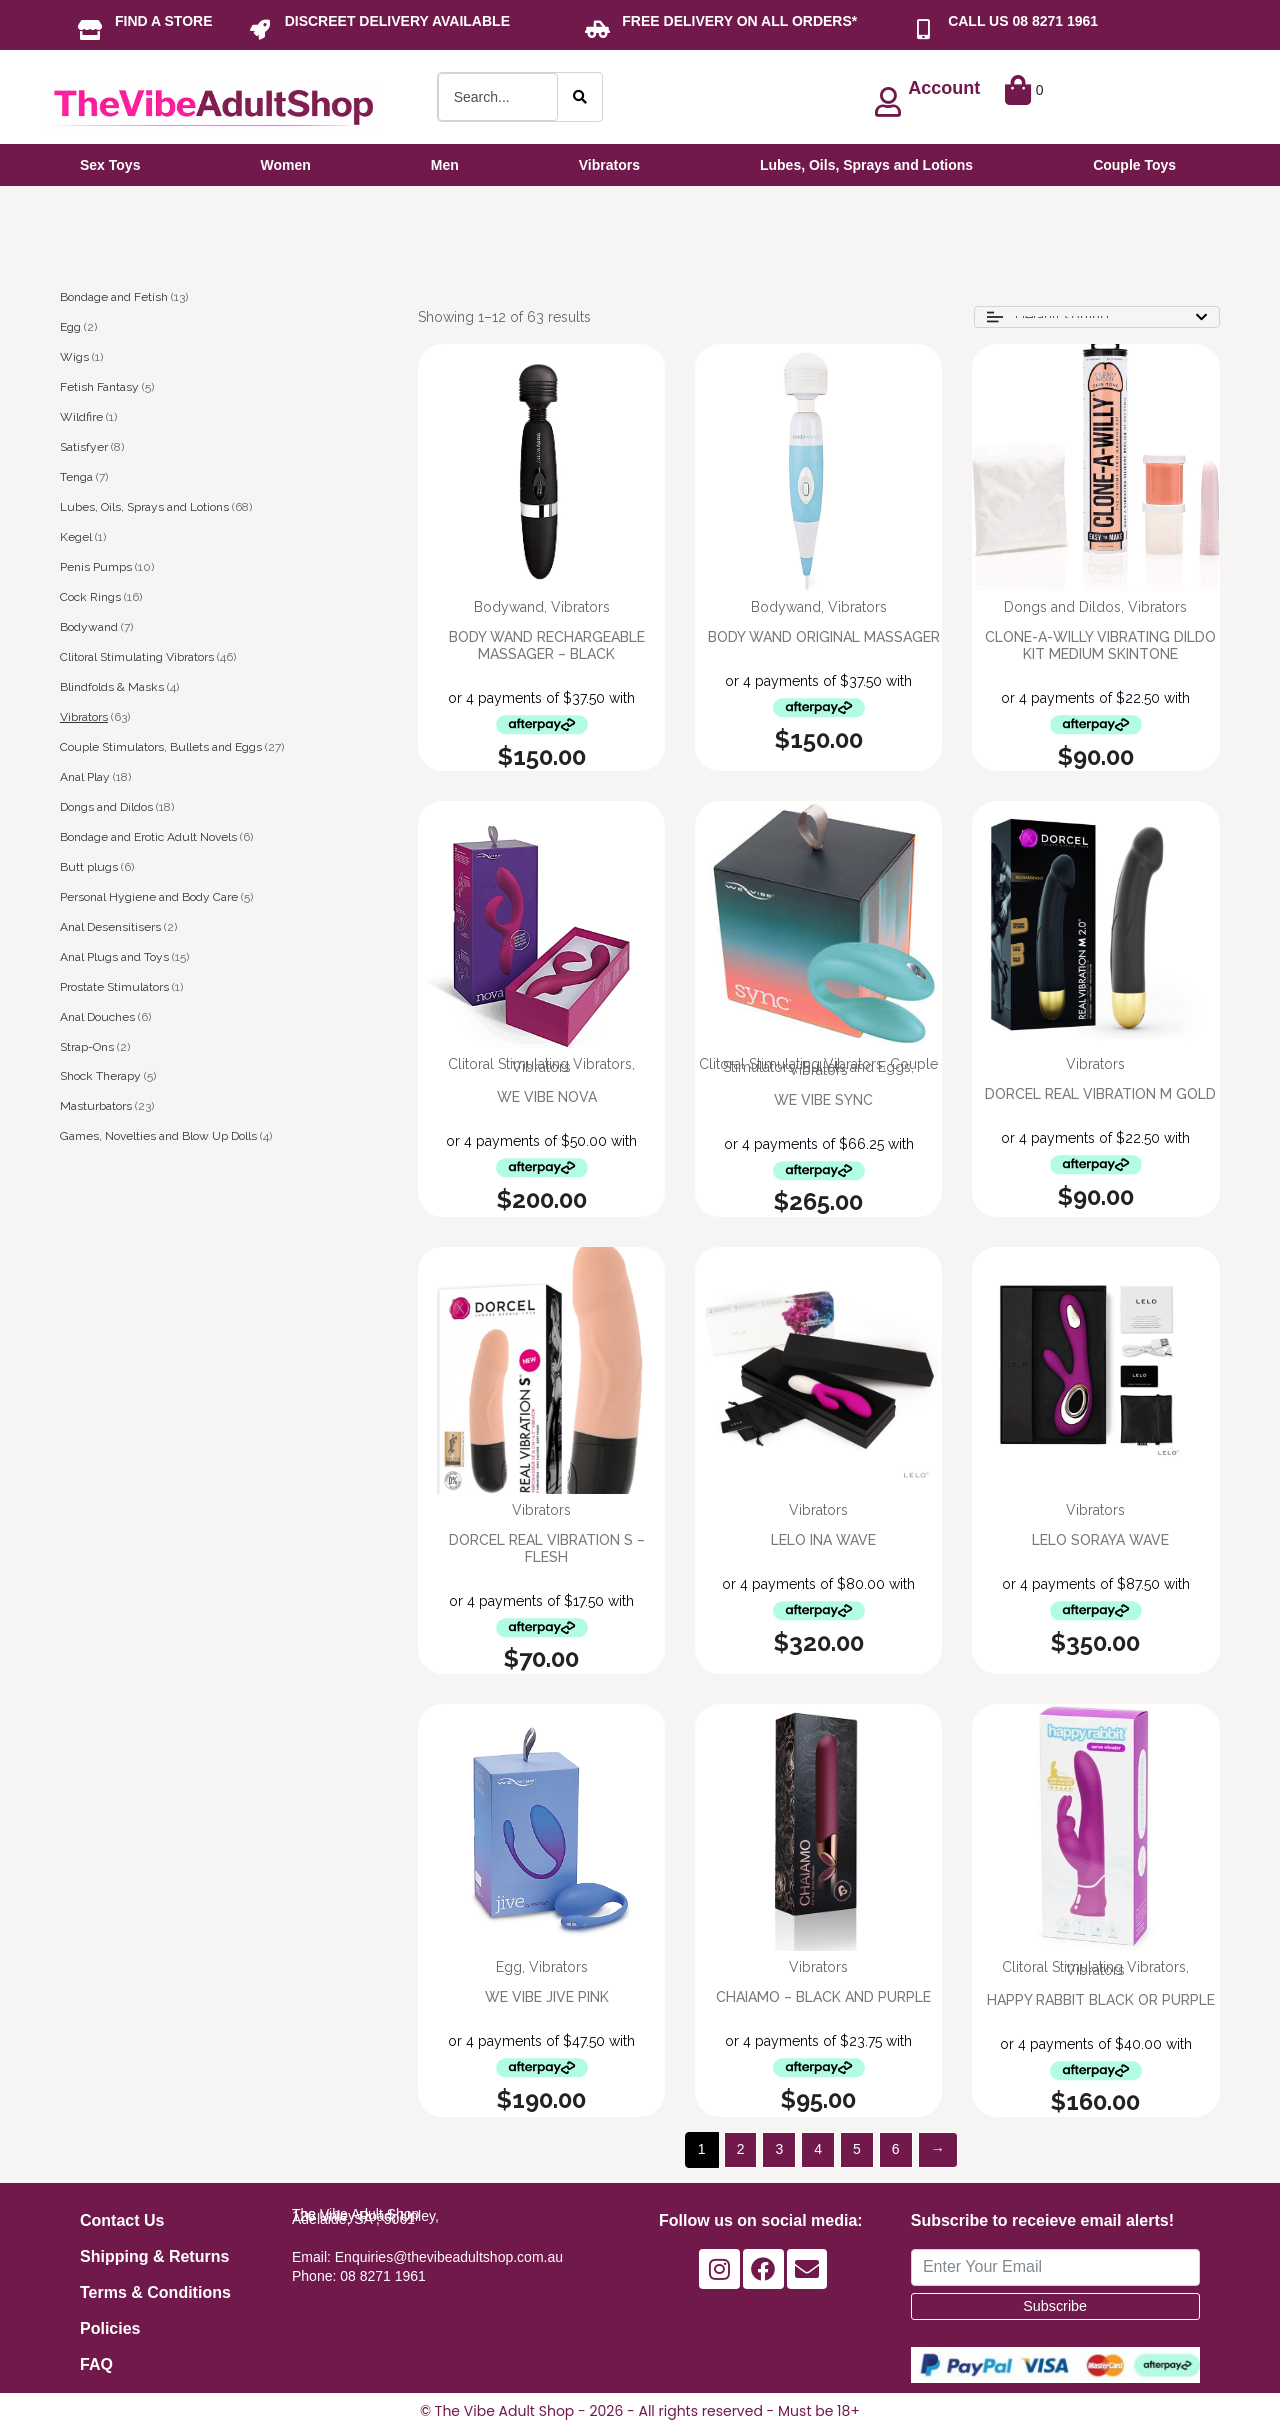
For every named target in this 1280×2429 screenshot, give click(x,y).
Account (944, 88)
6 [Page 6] (896, 2149)
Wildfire (81, 417)
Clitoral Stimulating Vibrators (137, 657)
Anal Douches (97, 1017)
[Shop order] (1097, 317)
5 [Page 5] (857, 2149)
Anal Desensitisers (110, 927)
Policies (110, 2328)
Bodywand (89, 627)
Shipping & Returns (154, 2256)
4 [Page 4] (818, 2149)
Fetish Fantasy (99, 387)
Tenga (76, 477)
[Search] (580, 97)
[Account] (888, 102)
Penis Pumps (96, 567)
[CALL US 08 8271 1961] (923, 30)
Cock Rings (90, 597)
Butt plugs (89, 867)
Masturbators (96, 1106)
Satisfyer (84, 447)
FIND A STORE (164, 21)
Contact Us (122, 2220)
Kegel (76, 537)
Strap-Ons (87, 1047)
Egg (70, 327)
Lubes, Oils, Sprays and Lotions (144, 507)
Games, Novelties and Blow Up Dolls (158, 1136)
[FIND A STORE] (90, 30)
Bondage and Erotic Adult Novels (148, 837)
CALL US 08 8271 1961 (1023, 21)
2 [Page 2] (741, 2149)
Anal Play (85, 777)
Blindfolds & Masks (112, 687)
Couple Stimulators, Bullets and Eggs (161, 747)
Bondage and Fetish (114, 297)
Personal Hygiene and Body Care (149, 897)
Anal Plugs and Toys (114, 957)
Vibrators (84, 717)
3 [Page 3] (779, 2149)
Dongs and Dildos (106, 807)
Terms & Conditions (155, 2292)
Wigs (74, 357)
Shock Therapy (100, 1076)
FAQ (96, 2364)
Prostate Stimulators (114, 987)
